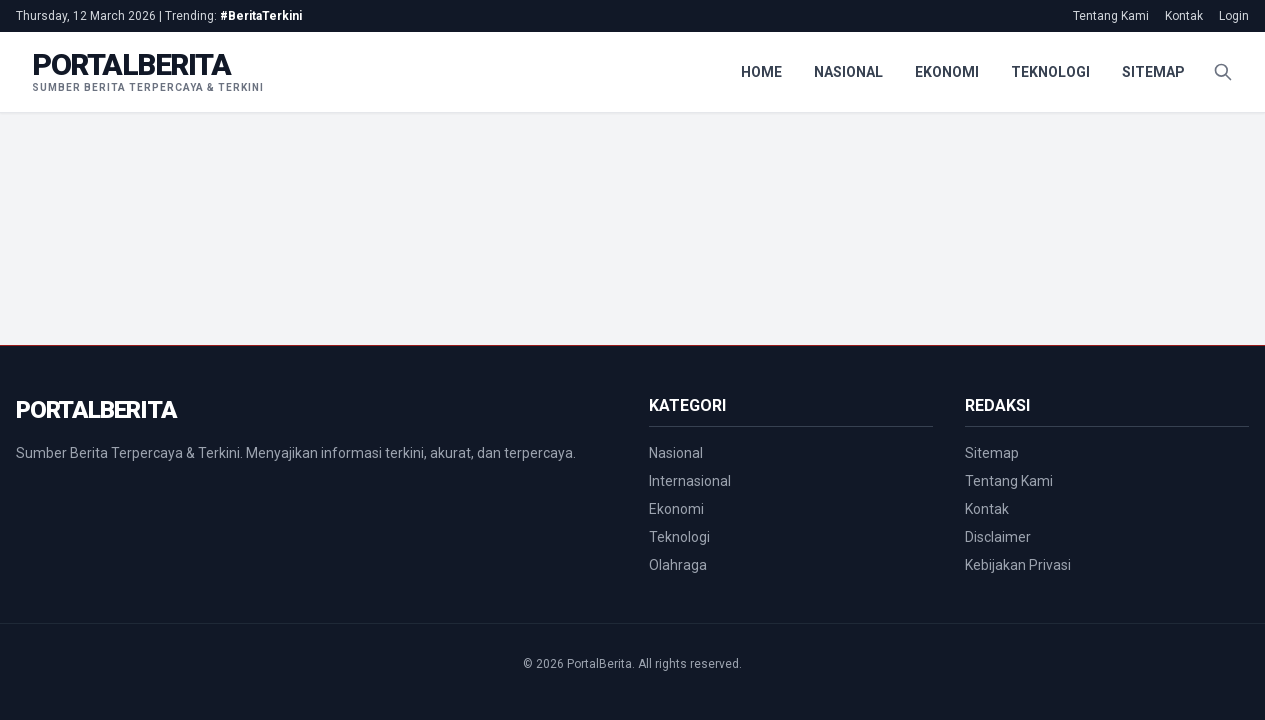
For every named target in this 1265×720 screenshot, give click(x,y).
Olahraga (678, 565)
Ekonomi (947, 72)
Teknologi (1050, 72)
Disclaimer (998, 537)
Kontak (1184, 16)
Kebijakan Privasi (1018, 565)
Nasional (848, 72)
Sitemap (1153, 72)
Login (1234, 16)
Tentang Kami (1111, 16)
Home (761, 72)
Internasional (690, 481)
